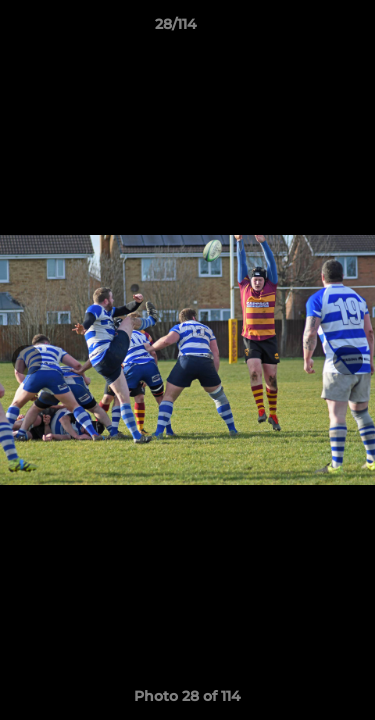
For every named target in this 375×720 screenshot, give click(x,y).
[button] (303, 29)
